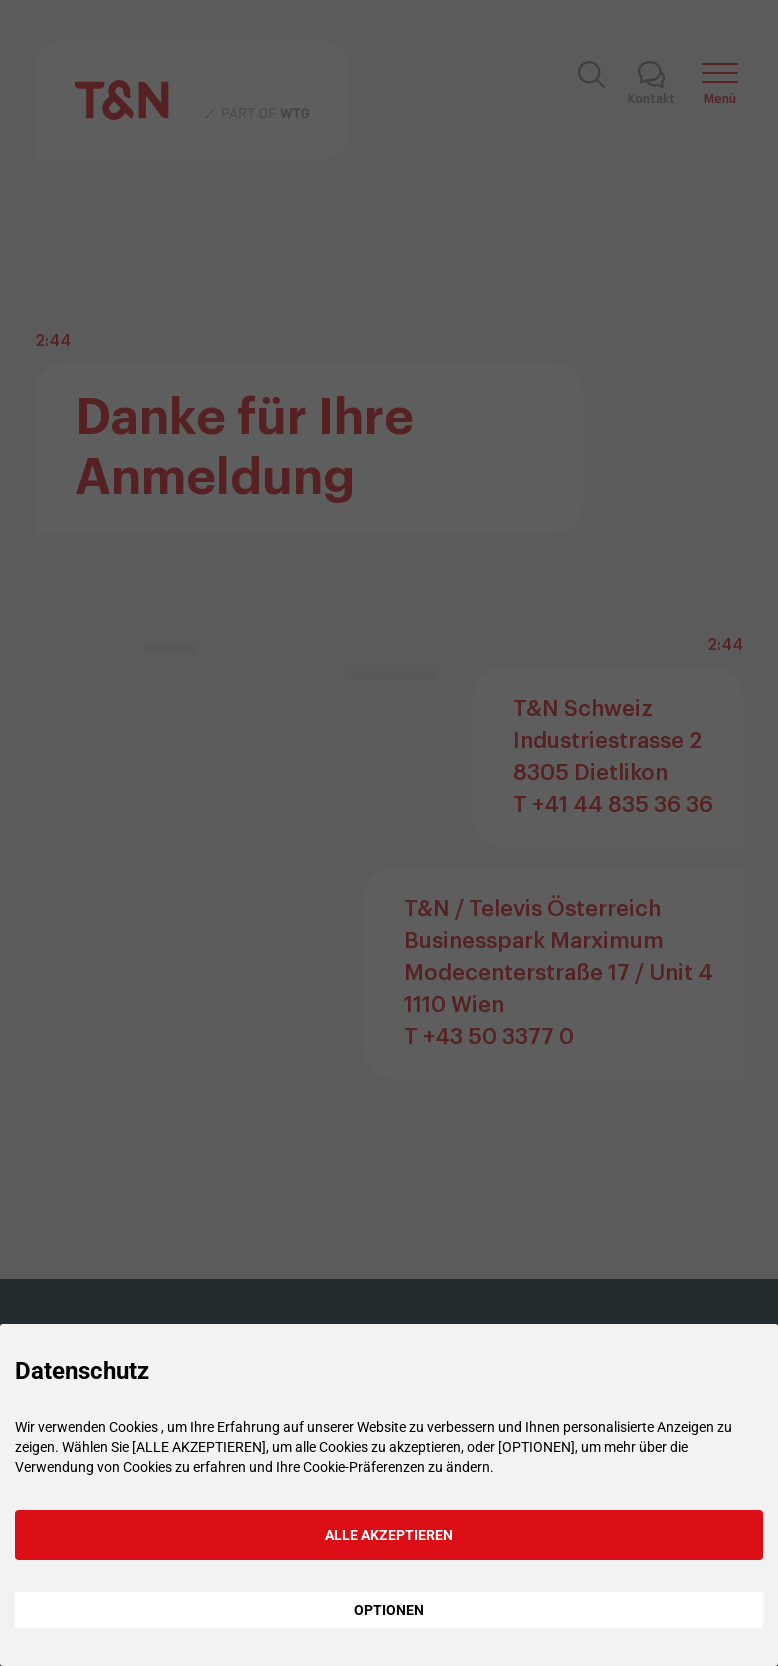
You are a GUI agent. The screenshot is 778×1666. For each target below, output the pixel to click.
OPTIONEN (389, 1610)
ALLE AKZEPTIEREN (389, 1535)
